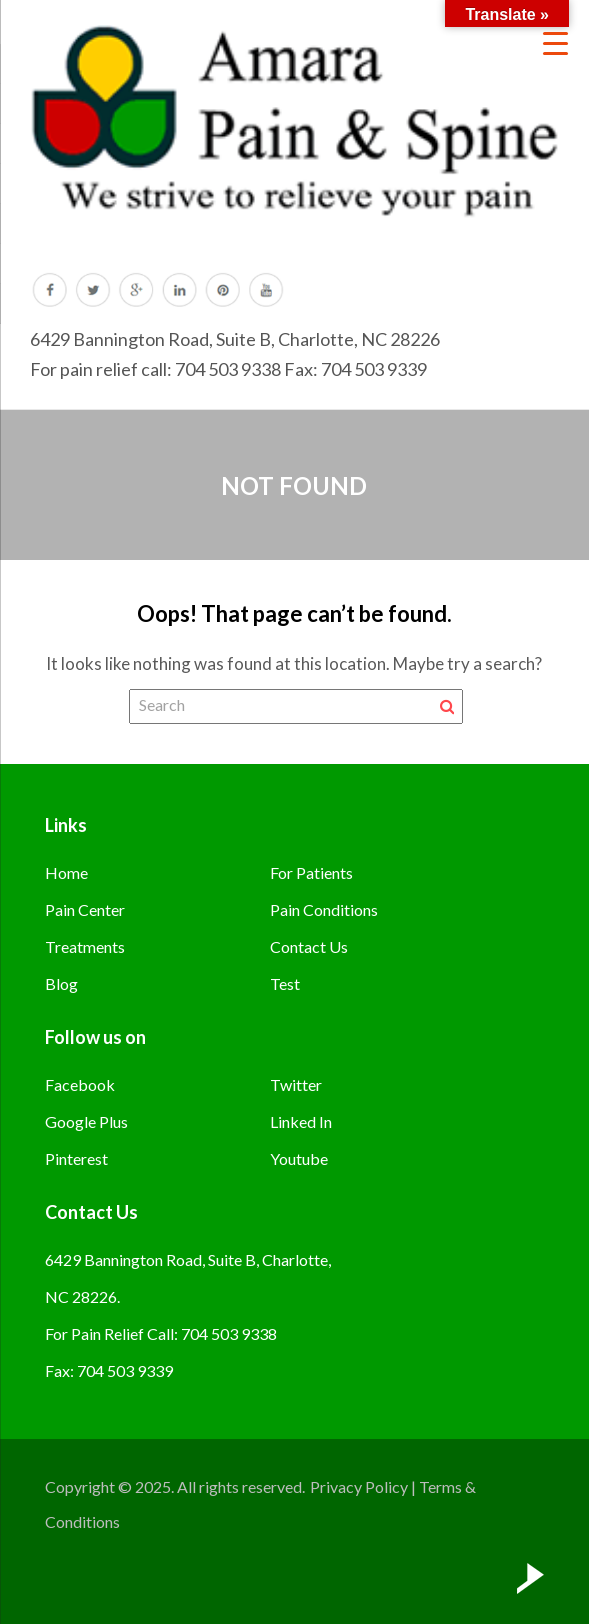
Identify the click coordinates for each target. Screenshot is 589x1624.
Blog (61, 983)
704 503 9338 (228, 369)
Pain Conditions (324, 909)
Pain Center (85, 909)
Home (66, 872)
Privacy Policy (359, 1486)
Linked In (301, 1121)
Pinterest (76, 1158)
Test (285, 983)
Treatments (85, 946)
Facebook (80, 1084)
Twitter (296, 1084)
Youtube (299, 1158)
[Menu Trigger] (555, 42)
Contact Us (309, 946)
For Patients (311, 872)
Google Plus (86, 1121)
